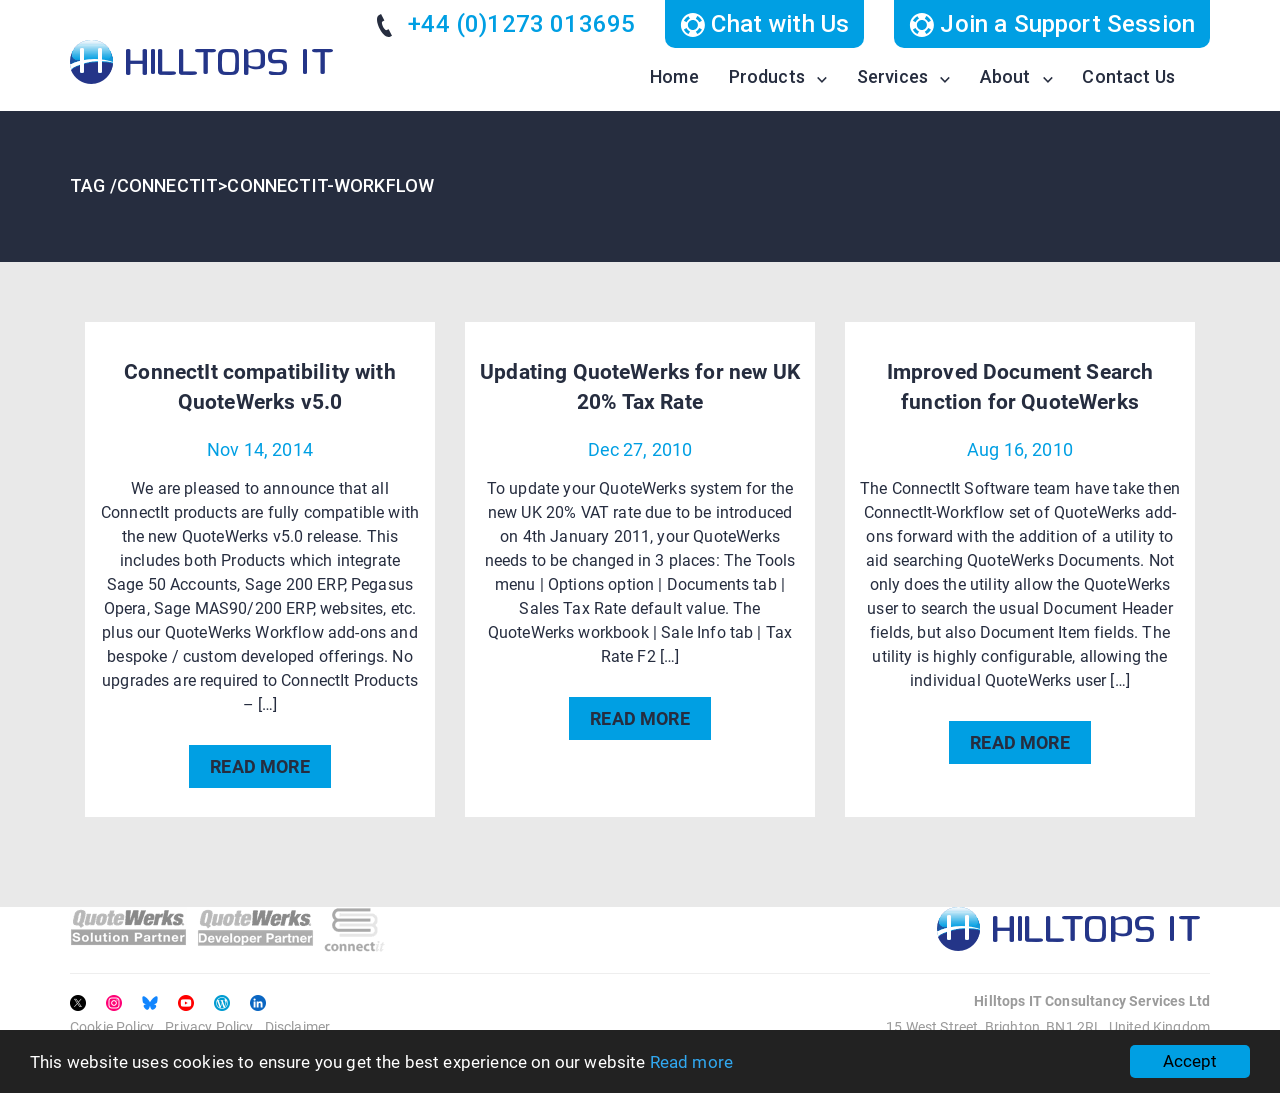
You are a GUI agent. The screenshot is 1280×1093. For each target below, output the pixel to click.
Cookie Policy (112, 1027)
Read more (691, 1062)
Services (892, 76)
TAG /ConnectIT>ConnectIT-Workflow (252, 185)
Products (767, 76)
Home (674, 76)
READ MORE (259, 766)
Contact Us (1128, 76)
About (1005, 76)
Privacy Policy (209, 1027)
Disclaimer (298, 1027)
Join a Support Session (1052, 24)
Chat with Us (764, 24)
